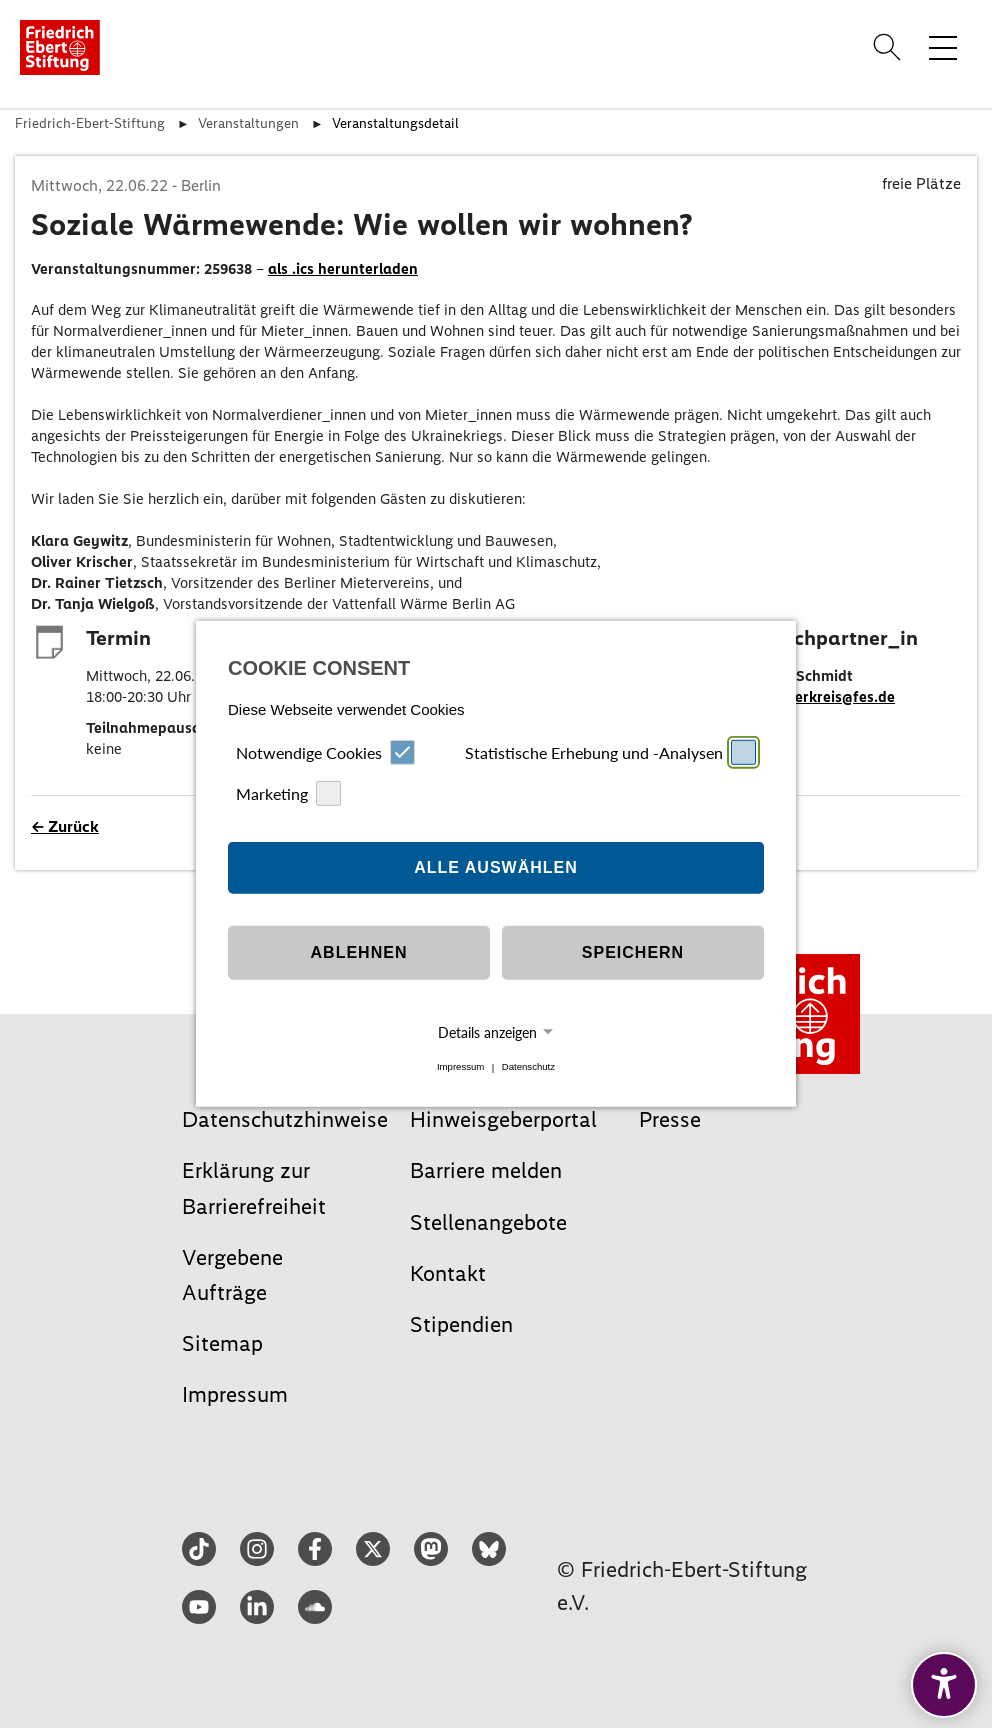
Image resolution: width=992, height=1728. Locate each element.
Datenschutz (528, 1067)
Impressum (460, 1067)
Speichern (633, 952)
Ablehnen (359, 952)
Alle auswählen (496, 867)
